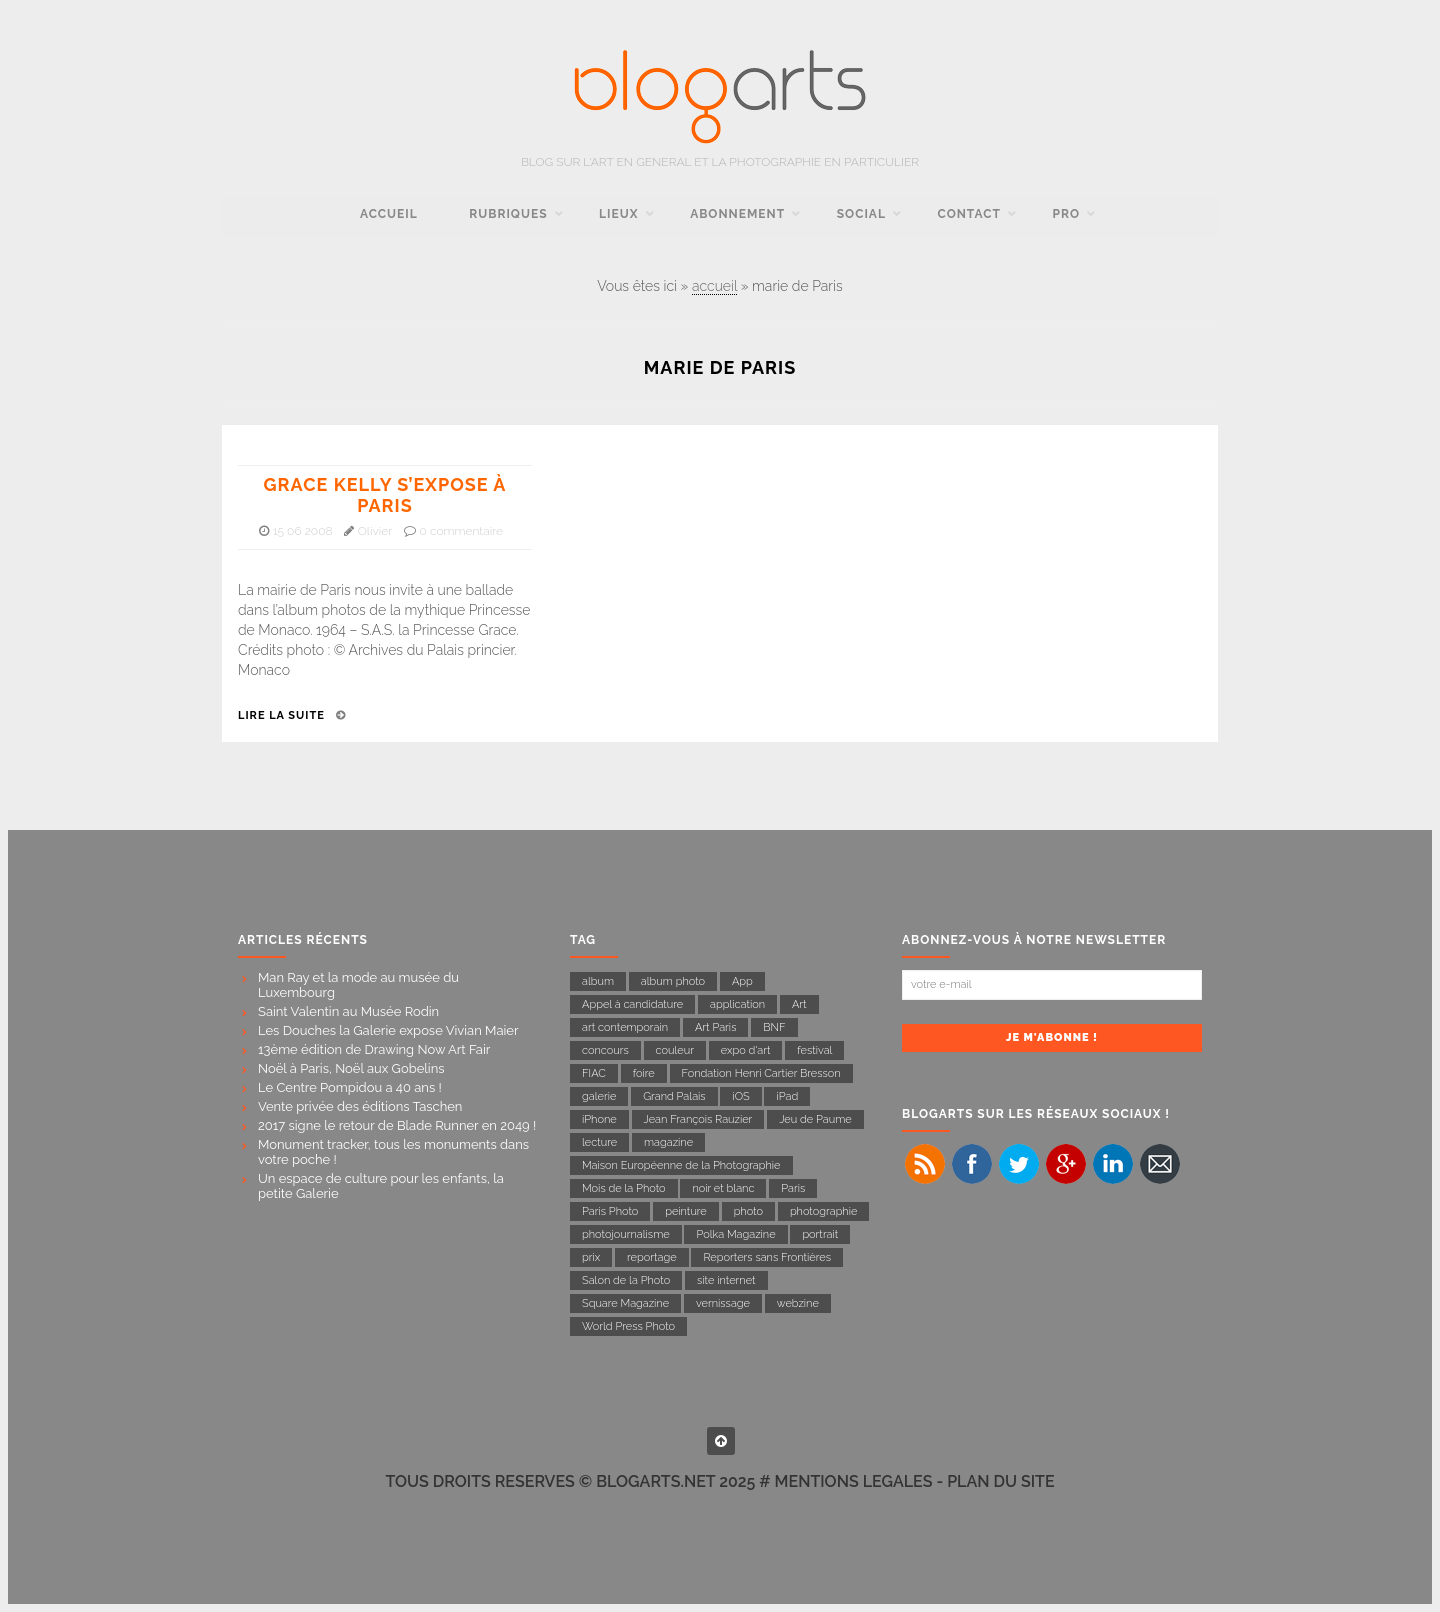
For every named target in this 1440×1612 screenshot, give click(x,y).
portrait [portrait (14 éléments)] (820, 1234)
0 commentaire (461, 531)
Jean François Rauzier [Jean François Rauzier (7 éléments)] (698, 1119)
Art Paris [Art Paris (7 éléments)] (716, 1027)
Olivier (375, 531)
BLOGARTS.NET (655, 1481)
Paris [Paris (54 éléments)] (793, 1188)
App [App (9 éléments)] (742, 981)
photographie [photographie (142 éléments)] (824, 1211)
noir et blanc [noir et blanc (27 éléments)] (723, 1188)
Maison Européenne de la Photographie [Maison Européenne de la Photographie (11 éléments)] (681, 1165)
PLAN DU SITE (1000, 1481)
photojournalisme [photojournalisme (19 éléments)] (626, 1234)
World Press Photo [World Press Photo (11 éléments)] (628, 1326)
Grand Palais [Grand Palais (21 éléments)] (674, 1096)
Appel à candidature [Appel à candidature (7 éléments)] (632, 1004)
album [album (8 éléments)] (598, 981)
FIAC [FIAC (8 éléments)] (594, 1073)
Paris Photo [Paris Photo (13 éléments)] (610, 1211)
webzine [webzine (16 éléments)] (798, 1303)
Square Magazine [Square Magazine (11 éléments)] (625, 1303)
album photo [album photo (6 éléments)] (673, 981)
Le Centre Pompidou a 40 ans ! (350, 1087)
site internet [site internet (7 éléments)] (726, 1280)
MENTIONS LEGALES (854, 1481)
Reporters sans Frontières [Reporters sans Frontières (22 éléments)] (767, 1257)
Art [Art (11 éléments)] (799, 1004)
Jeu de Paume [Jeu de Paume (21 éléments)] (815, 1119)
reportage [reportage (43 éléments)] (652, 1257)
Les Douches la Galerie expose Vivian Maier (388, 1030)
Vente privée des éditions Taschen (360, 1106)
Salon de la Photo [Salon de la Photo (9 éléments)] (626, 1280)
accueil (389, 214)
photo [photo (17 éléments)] (748, 1211)
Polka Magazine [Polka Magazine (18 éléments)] (735, 1234)
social (861, 214)
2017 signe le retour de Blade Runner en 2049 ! (397, 1125)
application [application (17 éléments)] (737, 1004)
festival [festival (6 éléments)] (814, 1050)
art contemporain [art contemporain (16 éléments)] (625, 1027)
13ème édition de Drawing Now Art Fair (374, 1049)
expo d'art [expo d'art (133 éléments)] (746, 1050)
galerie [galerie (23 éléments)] (599, 1096)
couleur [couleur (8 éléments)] (675, 1050)
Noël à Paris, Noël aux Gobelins (351, 1068)
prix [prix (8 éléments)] (591, 1257)
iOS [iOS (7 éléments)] (740, 1096)
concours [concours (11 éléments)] (605, 1050)
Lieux (618, 214)
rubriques (508, 214)
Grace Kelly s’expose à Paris (385, 495)
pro (1066, 214)
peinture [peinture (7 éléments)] (686, 1211)
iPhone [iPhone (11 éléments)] (599, 1119)
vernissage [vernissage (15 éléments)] (723, 1303)
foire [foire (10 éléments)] (644, 1073)
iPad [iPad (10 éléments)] (787, 1096)
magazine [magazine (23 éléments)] (668, 1142)
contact (969, 214)
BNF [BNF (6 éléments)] (774, 1027)
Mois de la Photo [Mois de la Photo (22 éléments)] (624, 1188)
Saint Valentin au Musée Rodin (348, 1011)
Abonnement (737, 214)
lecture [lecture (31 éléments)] (599, 1142)
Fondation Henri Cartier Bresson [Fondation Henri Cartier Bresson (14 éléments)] (761, 1073)
